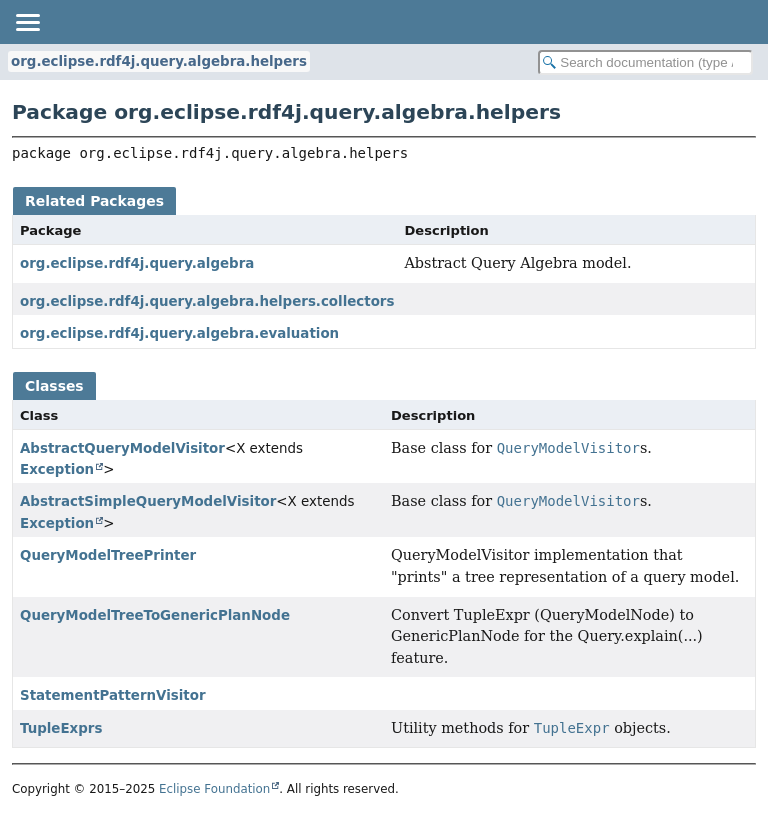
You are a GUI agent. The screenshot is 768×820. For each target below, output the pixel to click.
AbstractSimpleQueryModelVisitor (148, 501)
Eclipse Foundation (214, 789)
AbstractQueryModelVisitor (122, 448)
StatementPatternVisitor (113, 695)
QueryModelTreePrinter (108, 555)
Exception (57, 469)
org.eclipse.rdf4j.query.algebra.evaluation (179, 333)
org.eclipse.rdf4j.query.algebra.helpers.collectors (207, 301)
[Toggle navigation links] (27, 22)
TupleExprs (61, 728)
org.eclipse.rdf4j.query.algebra (137, 263)
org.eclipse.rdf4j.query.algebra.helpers (159, 61)
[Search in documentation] (645, 62)
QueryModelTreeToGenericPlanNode (155, 615)
